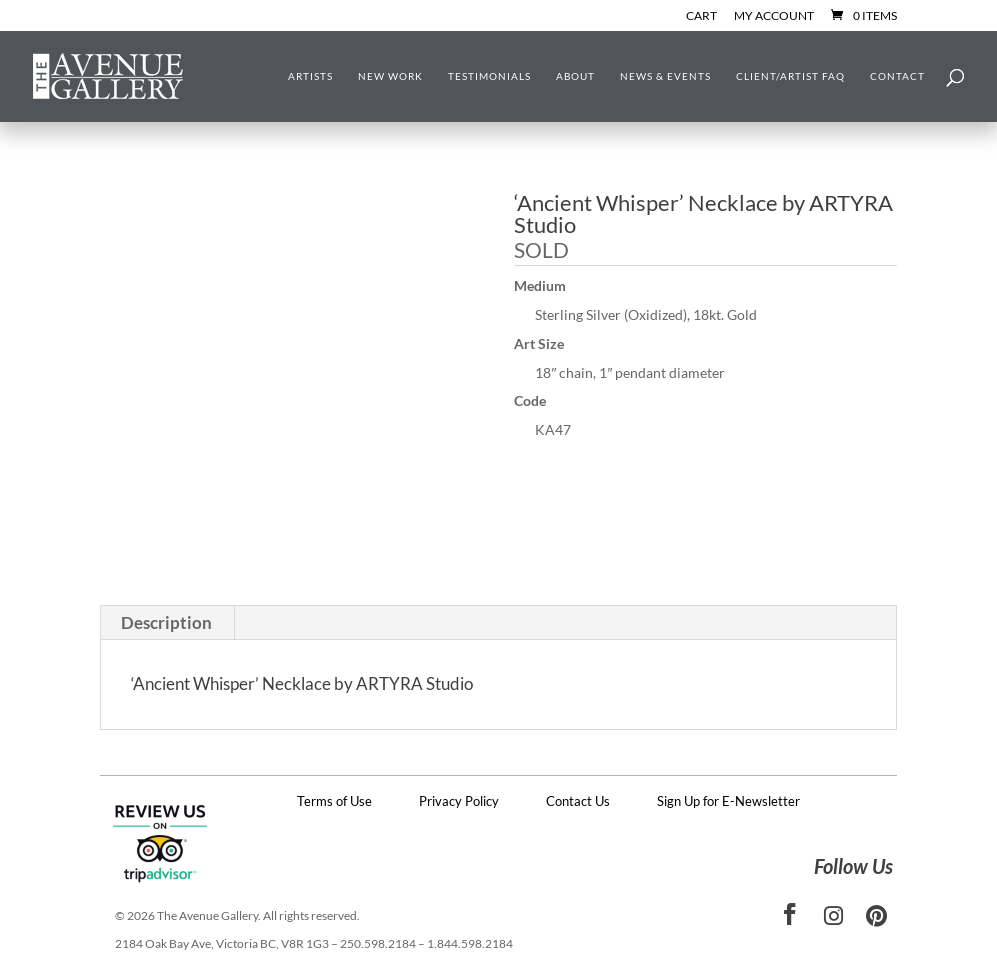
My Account (774, 16)
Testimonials (489, 76)
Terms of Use (334, 801)
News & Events (665, 76)
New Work (390, 76)
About (575, 76)
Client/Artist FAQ (790, 76)
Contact (897, 76)
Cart (701, 16)
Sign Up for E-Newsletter (728, 801)
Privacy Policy (459, 801)
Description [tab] (166, 622)
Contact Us (578, 801)
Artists (310, 76)
